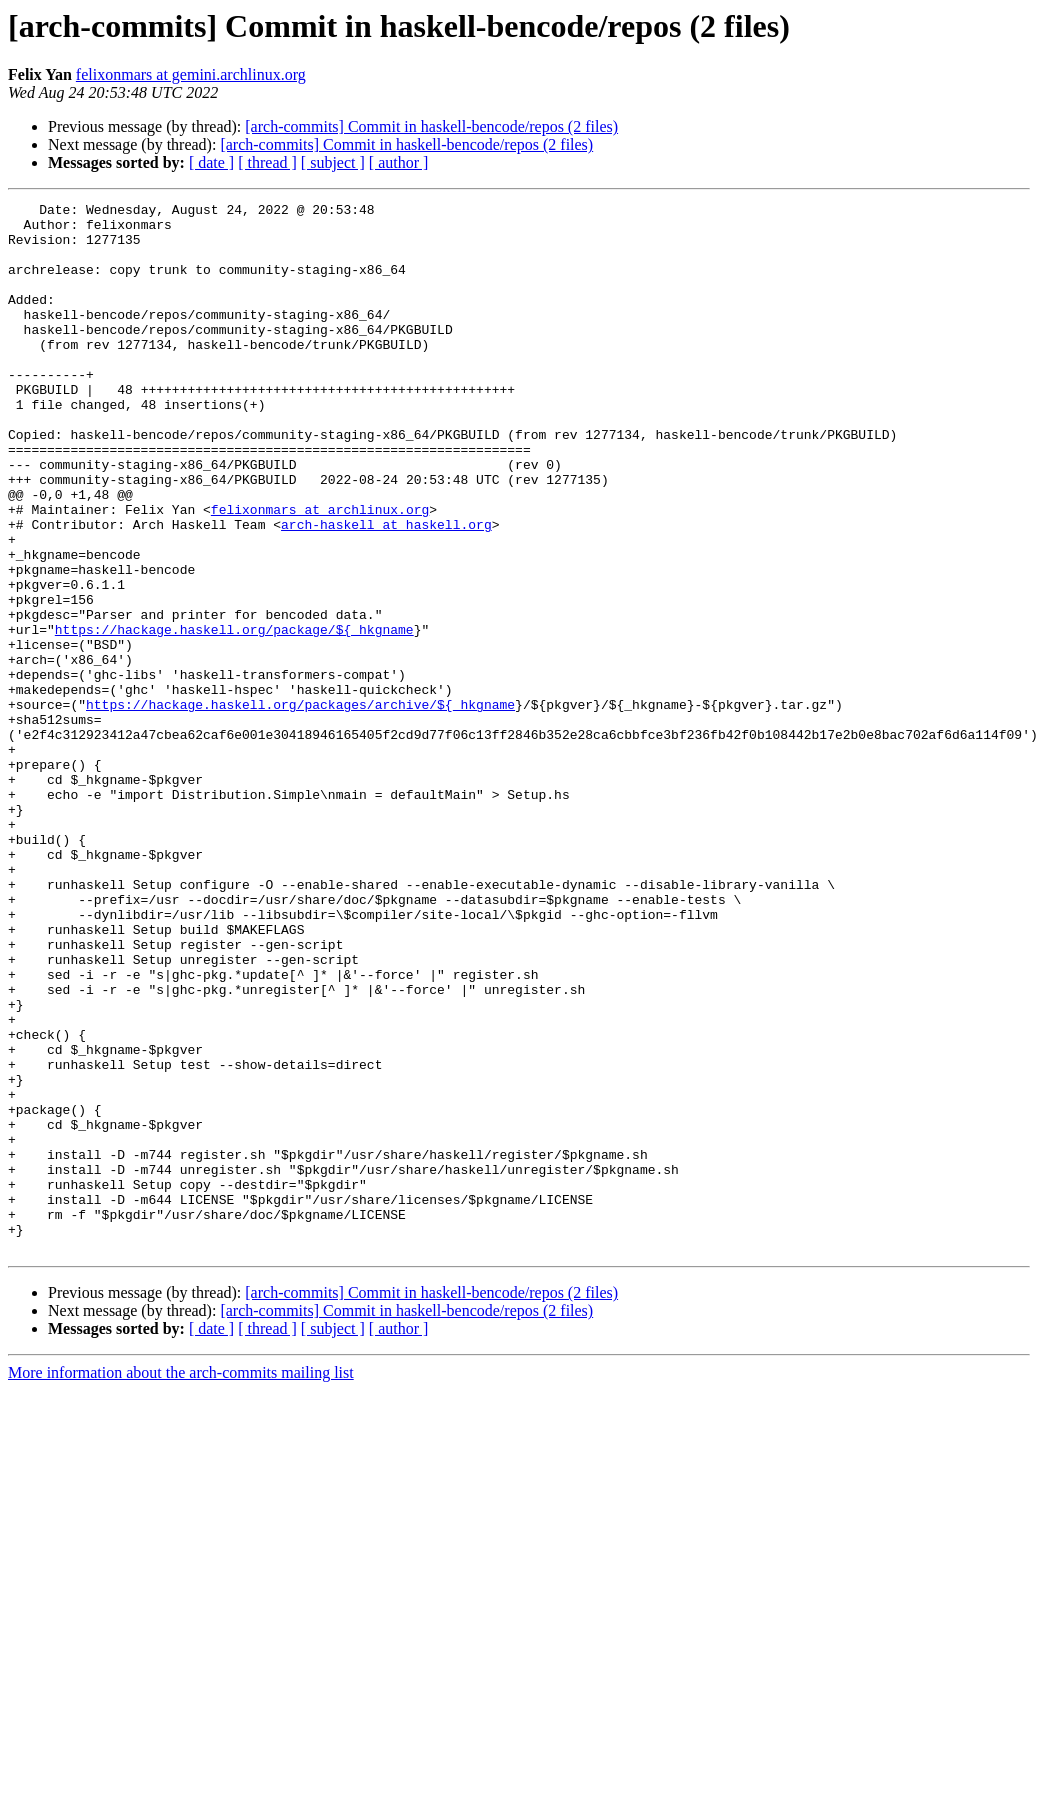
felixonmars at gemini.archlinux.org (191, 74)
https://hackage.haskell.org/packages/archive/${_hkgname (300, 806)
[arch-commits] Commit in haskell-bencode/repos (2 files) (431, 126)
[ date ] (211, 162)
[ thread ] (267, 162)
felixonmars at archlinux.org (320, 572)
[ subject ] (333, 162)
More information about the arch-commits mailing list (181, 1582)
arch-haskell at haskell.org (386, 590)
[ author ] (399, 162)
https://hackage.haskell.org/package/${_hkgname (234, 716)
